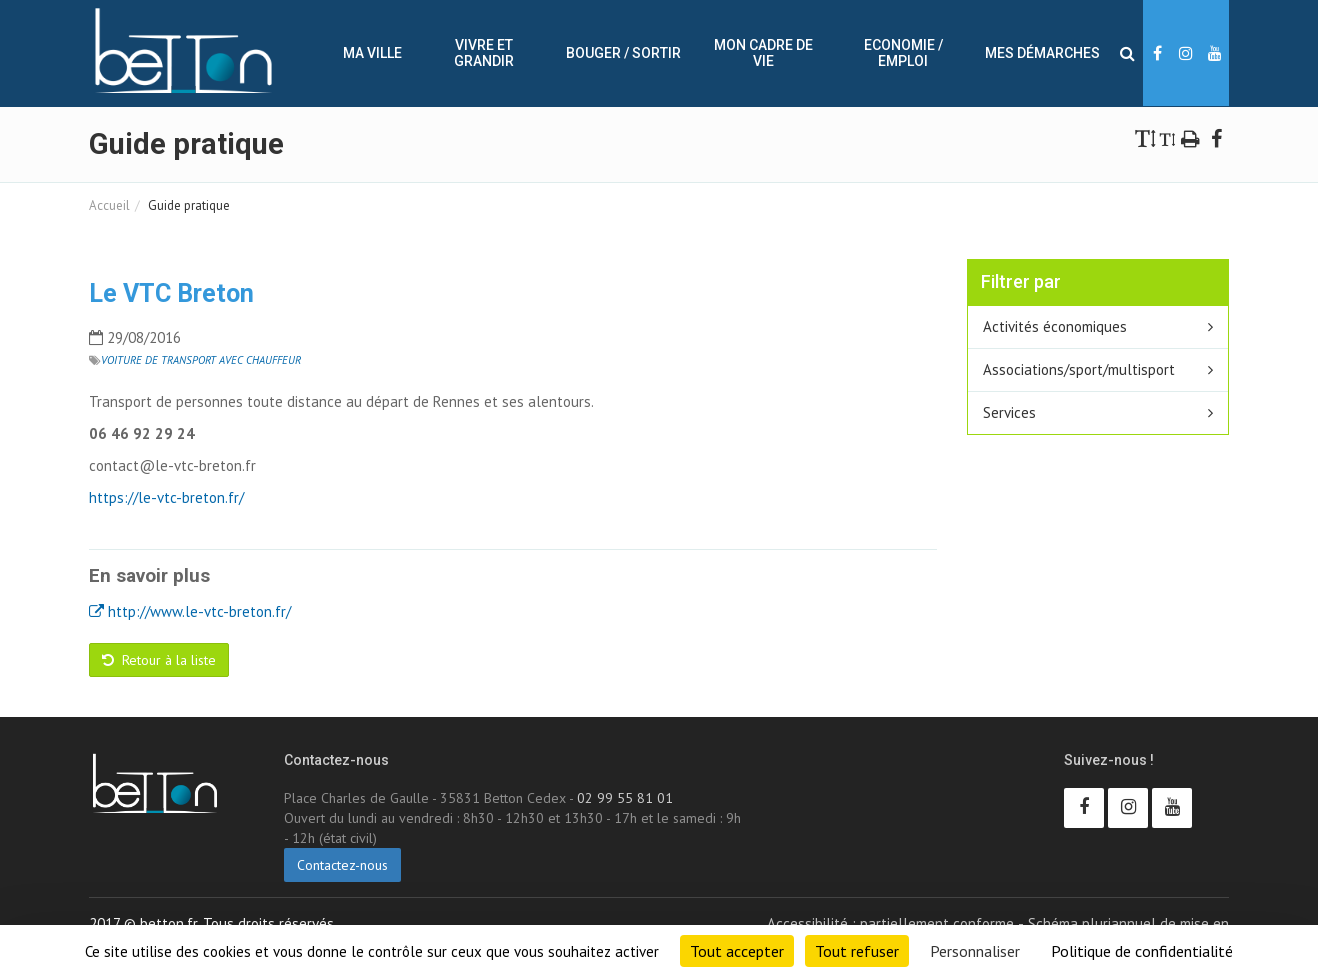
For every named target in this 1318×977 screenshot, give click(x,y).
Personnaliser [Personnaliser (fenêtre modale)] (975, 951)
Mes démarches (1042, 53)
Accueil (109, 205)
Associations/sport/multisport (1079, 369)
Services (1009, 412)
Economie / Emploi (903, 53)
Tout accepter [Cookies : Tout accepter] (737, 951)
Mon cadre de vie (763, 53)
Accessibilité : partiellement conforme (890, 923)
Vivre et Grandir (484, 53)
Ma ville (372, 53)
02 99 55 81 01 (625, 798)
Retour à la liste (159, 660)
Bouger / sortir (623, 53)
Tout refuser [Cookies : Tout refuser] (857, 951)
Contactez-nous (342, 865)
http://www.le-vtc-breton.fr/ (190, 611)
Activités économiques (1055, 326)
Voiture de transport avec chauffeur (201, 360)
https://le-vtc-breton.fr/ (166, 497)
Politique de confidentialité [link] (1142, 951)
